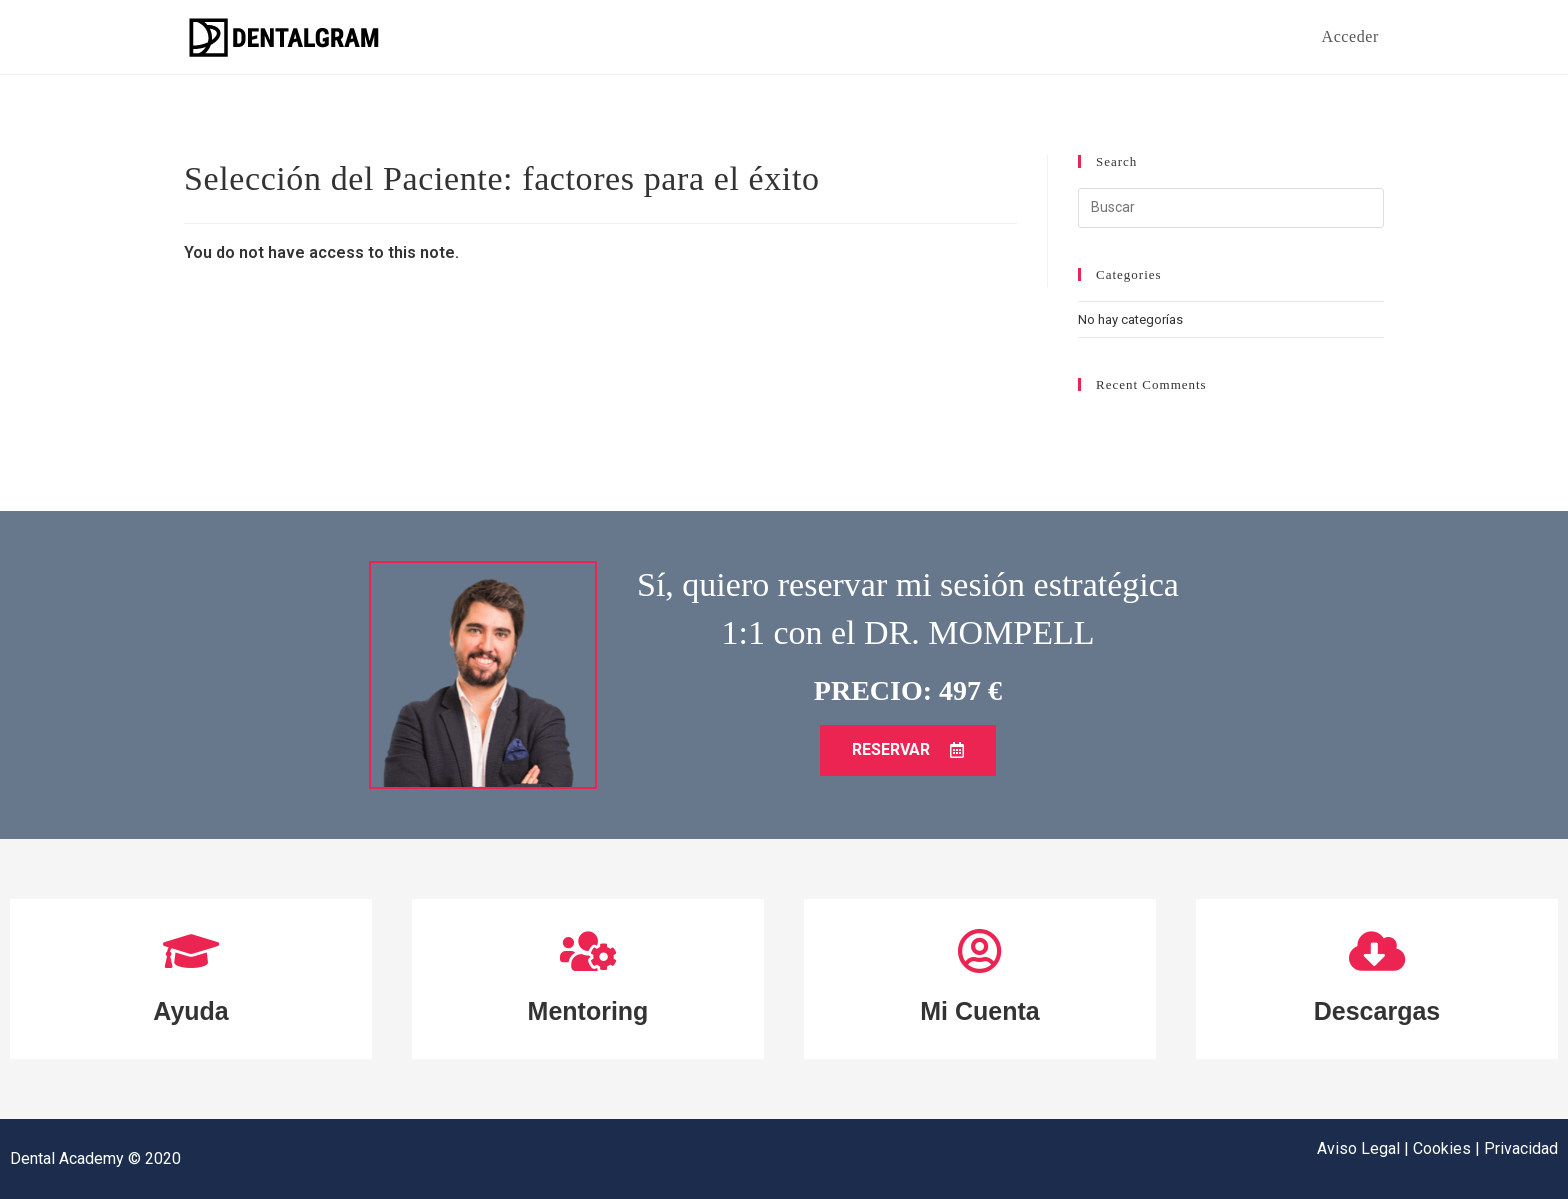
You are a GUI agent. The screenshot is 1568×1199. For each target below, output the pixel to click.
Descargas (1377, 1011)
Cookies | (1448, 1148)
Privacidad (1521, 1148)
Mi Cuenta (979, 1011)
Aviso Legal (1360, 1148)
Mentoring (588, 1011)
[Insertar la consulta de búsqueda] (1231, 208)
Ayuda (190, 1011)
